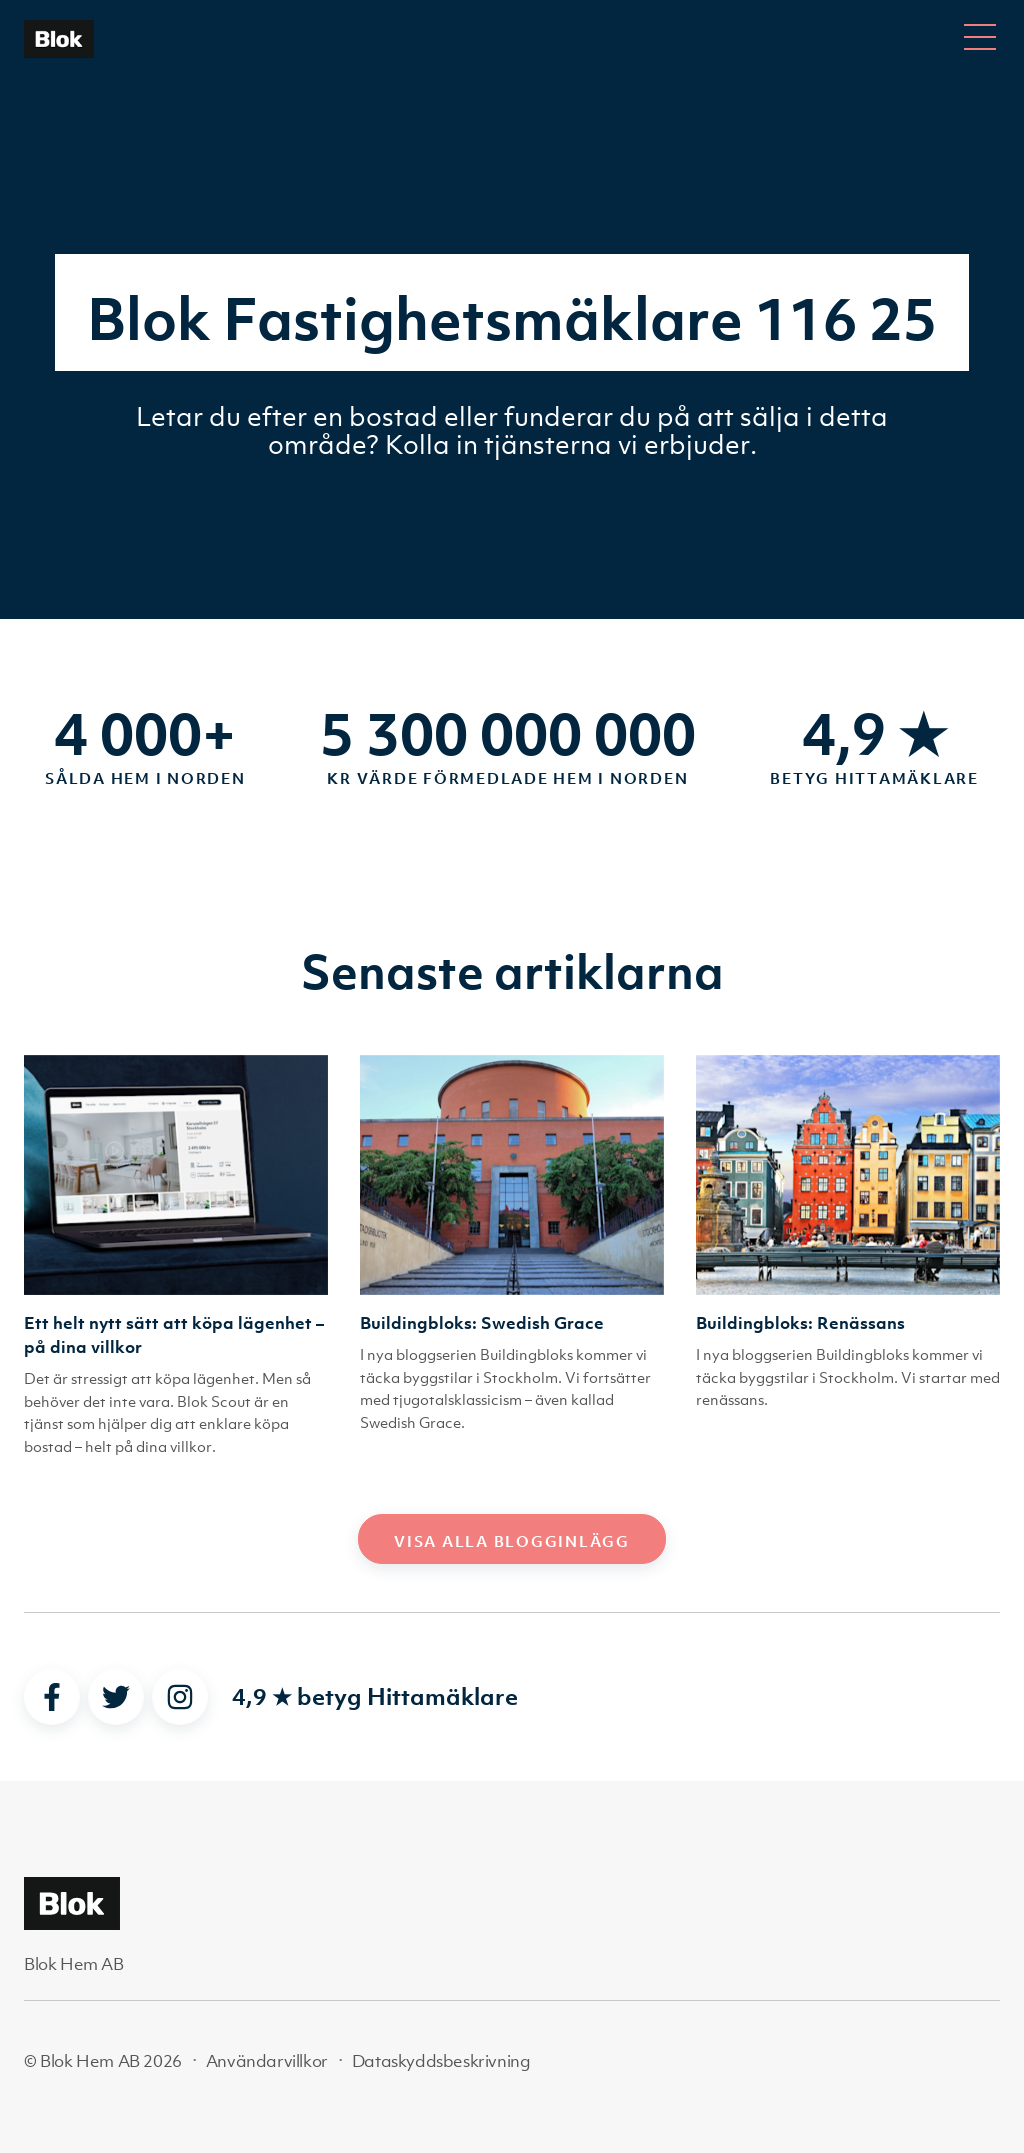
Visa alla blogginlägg (512, 1541)
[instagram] (180, 1697)
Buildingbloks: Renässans (800, 1323)
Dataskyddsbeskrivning (441, 2061)
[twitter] (116, 1697)
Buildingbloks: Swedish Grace (482, 1323)
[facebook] (52, 1697)
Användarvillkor (267, 2061)
